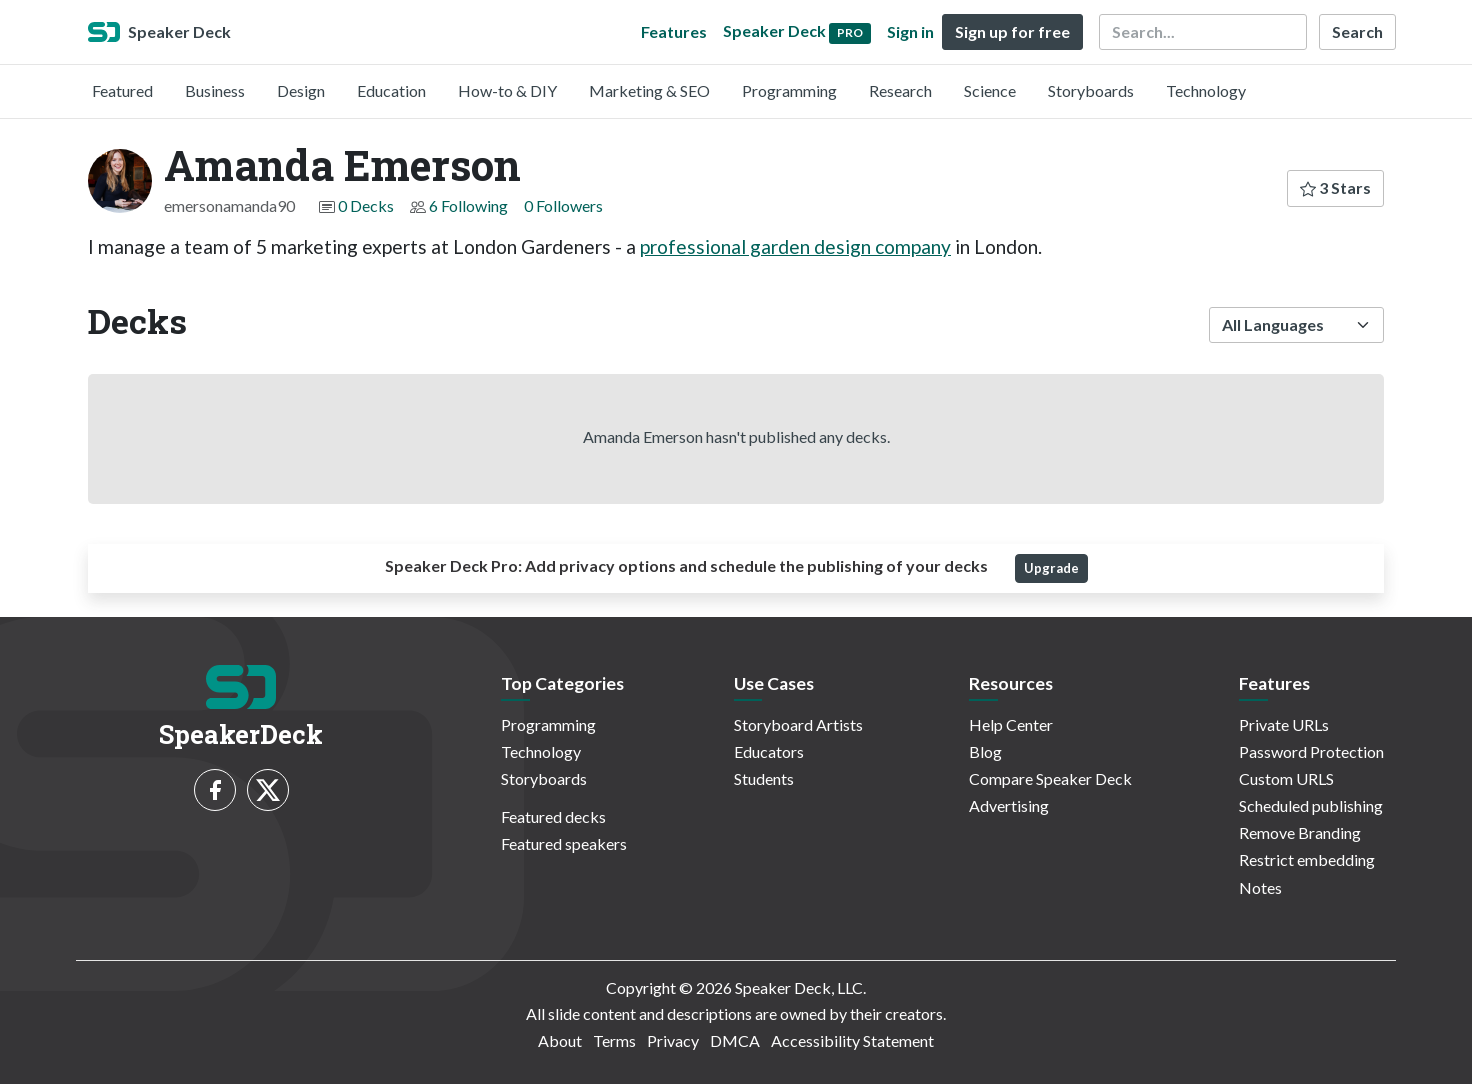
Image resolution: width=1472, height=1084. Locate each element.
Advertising (1009, 805)
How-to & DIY (507, 90)
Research (900, 90)
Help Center (1011, 724)
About (560, 1040)
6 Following (468, 205)
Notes (1260, 887)
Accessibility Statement (852, 1040)
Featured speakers (564, 843)
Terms (614, 1040)
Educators (769, 751)
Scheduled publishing (1311, 805)
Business (215, 90)
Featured (122, 90)
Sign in (910, 31)
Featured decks (553, 816)
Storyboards (1091, 90)
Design (301, 90)
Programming (789, 90)
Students (764, 778)
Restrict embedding (1307, 859)
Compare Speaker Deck (1050, 778)
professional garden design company (795, 246)
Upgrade (1051, 568)
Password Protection (1311, 751)
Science (990, 90)
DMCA (735, 1040)
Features (674, 31)
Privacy (673, 1040)
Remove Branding (1300, 832)
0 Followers (563, 205)
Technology (1206, 90)
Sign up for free (1012, 31)
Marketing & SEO (649, 90)
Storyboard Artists (798, 724)
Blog (985, 751)
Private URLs (1284, 724)
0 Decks (366, 205)
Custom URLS (1286, 778)
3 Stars (1335, 187)
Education (391, 90)
